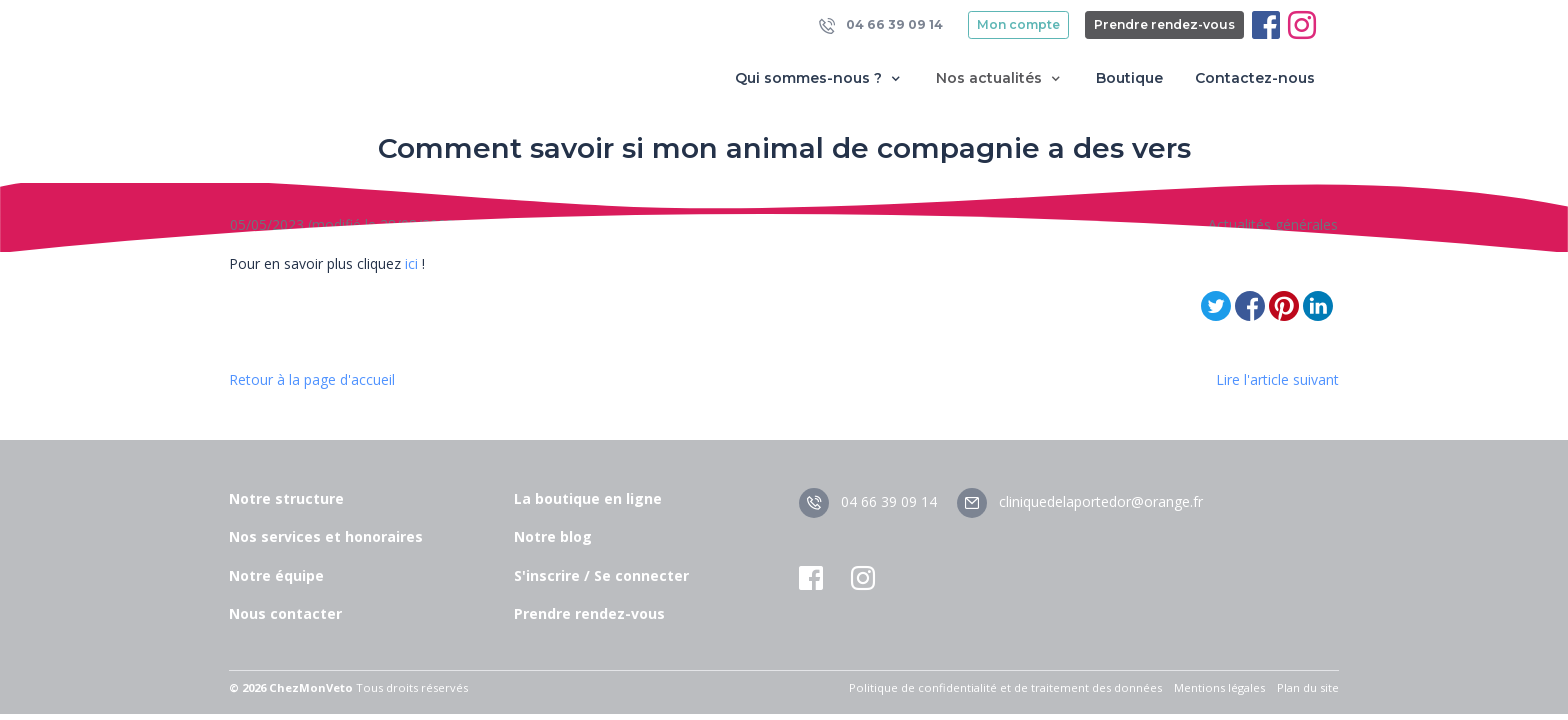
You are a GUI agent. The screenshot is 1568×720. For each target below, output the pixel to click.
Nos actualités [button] (1000, 78)
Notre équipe (276, 575)
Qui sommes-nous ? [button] (819, 78)
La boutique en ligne (588, 498)
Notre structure (286, 498)
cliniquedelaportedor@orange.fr (1080, 501)
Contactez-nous (1255, 78)
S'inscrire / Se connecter (601, 575)
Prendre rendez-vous (1164, 24)
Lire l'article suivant (1277, 379)
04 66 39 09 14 (881, 25)
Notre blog (553, 536)
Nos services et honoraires (326, 536)
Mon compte (1018, 24)
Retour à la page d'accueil (312, 379)
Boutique (1129, 78)
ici (411, 263)
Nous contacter (285, 613)
